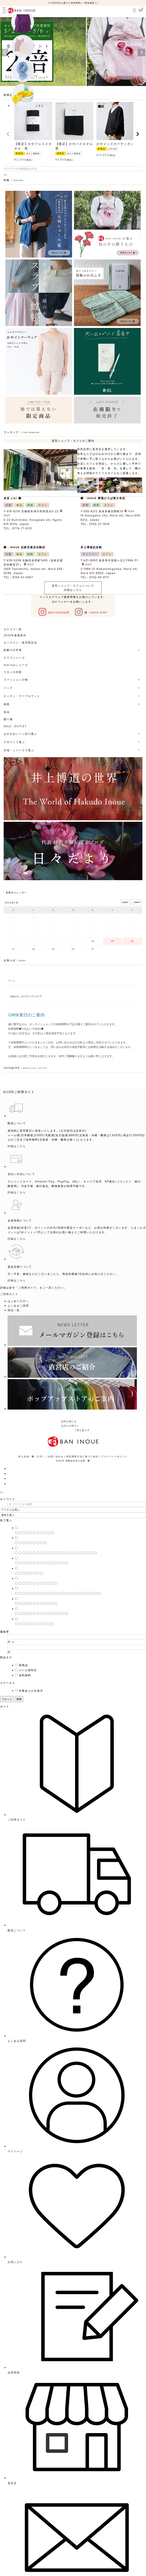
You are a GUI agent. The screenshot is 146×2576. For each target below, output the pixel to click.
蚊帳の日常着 (13, 650)
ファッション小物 (16, 679)
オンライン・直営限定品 (20, 642)
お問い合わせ (56, 1456)
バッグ (8, 688)
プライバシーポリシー (114, 1456)
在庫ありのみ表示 (31, 1690)
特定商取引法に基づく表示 (82, 1456)
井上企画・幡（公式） (31, 1456)
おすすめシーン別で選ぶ (20, 734)
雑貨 (7, 704)
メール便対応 (28, 1670)
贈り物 (8, 719)
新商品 (23, 1665)
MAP (131, 511)
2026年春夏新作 (15, 635)
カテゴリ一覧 (13, 629)
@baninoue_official (35, 1068)
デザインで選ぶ (14, 742)
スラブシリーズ (14, 658)
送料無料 (25, 1675)
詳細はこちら (73, 588)
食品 (7, 712)
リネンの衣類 (13, 672)
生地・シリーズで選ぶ (19, 750)
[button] (8, 134)
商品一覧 (14, 1310)
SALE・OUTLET (15, 726)
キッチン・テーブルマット (22, 696)
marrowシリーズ (16, 665)
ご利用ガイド (9, 1294)
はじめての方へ (18, 1301)
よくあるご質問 (18, 1305)
